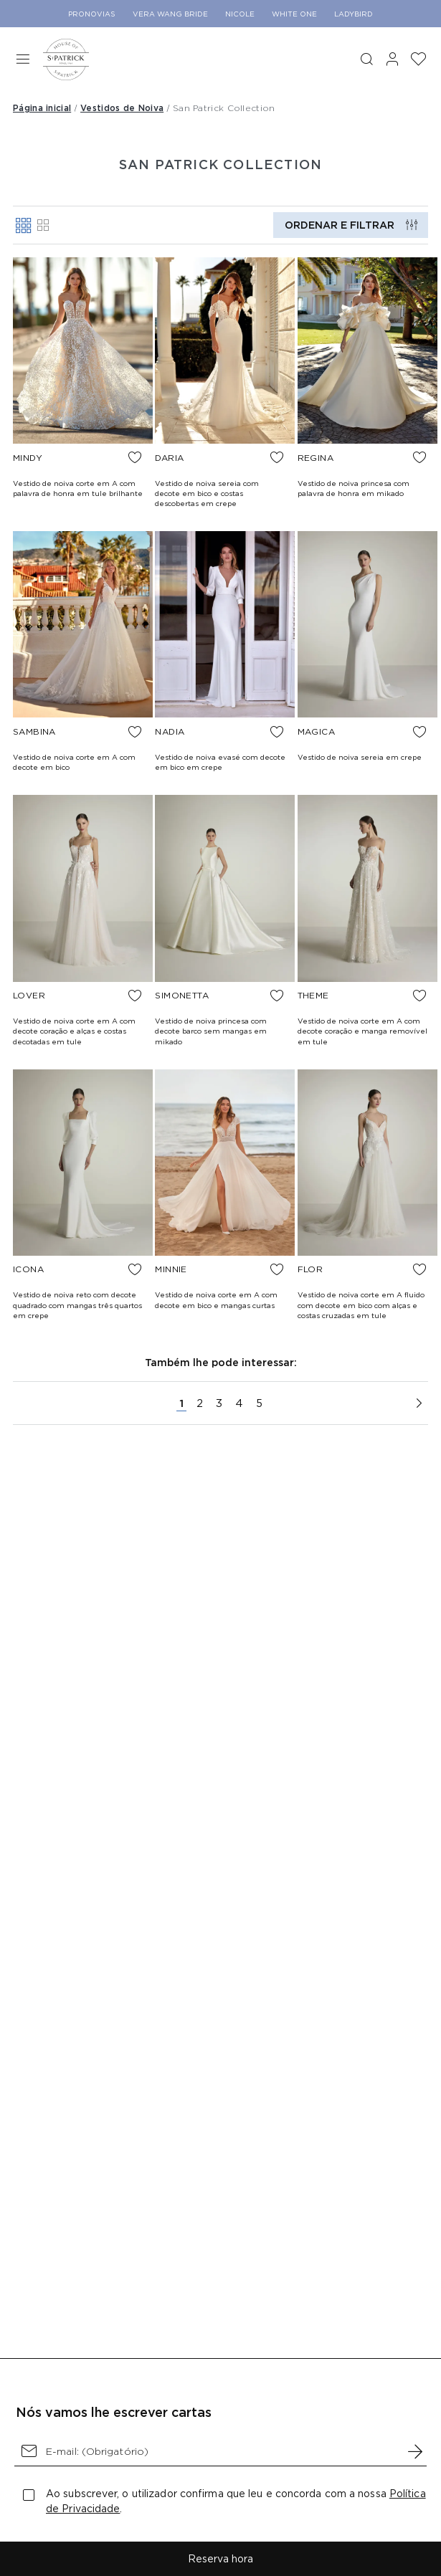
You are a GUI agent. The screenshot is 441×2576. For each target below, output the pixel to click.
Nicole (240, 13)
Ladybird (353, 13)
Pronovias (91, 13)
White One (294, 13)
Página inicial (42, 107)
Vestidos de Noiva (121, 107)
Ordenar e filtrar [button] (339, 225)
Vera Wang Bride (170, 13)
